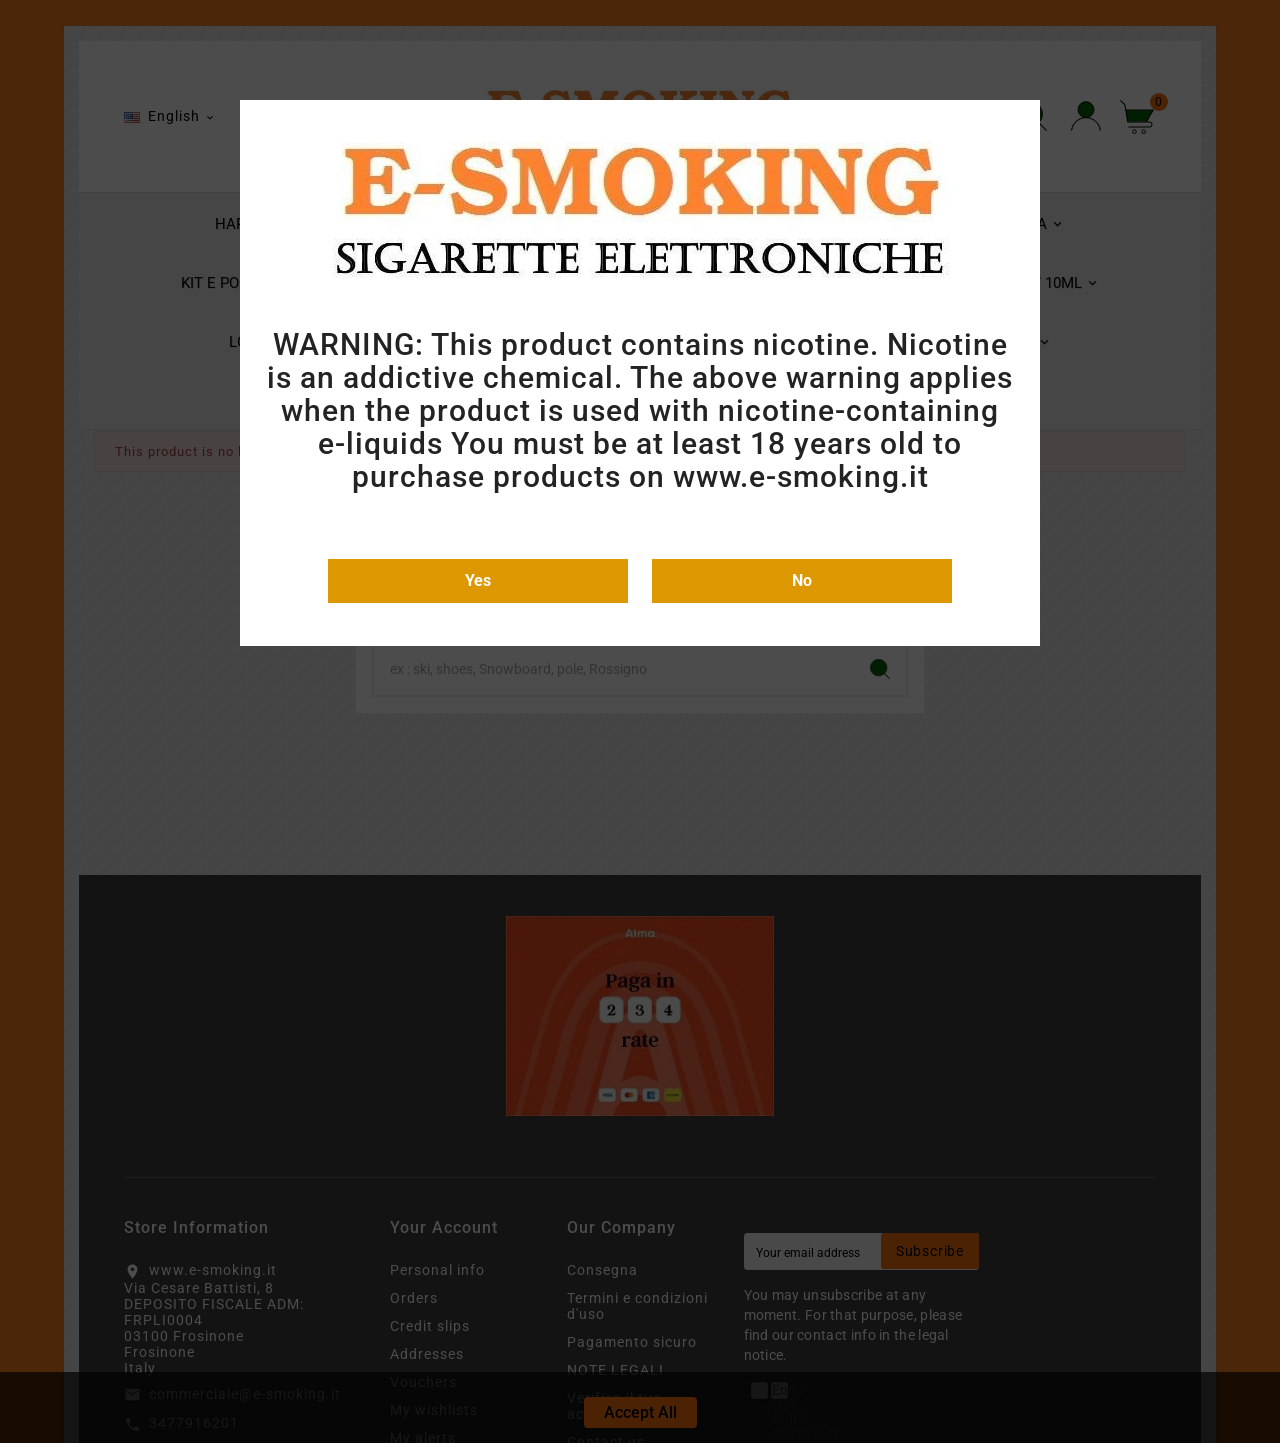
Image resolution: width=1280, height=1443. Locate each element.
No (802, 580)
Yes (478, 580)
